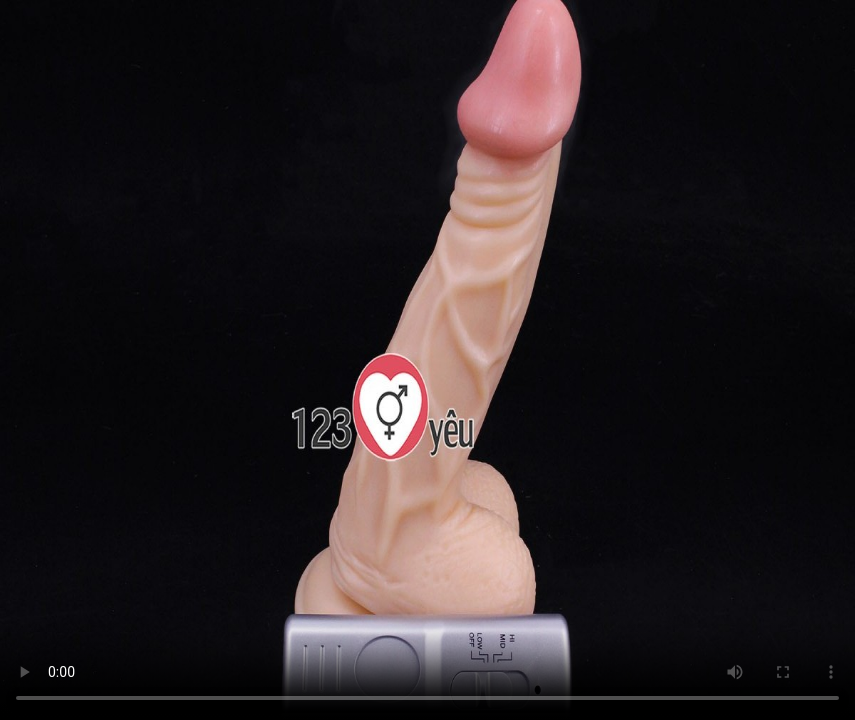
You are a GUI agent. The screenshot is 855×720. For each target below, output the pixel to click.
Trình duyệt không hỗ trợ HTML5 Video (427, 360)
